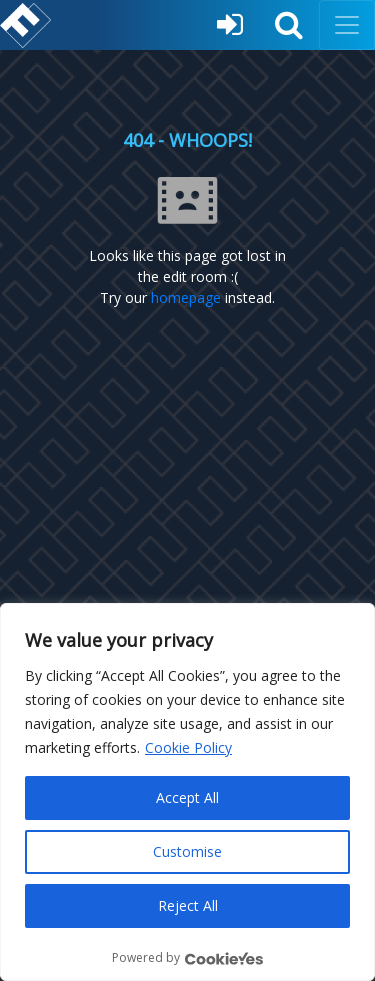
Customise (187, 851)
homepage (186, 297)
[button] (289, 25)
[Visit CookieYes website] (224, 958)
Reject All (188, 905)
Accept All (187, 797)
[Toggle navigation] (347, 25)
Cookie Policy (188, 747)
